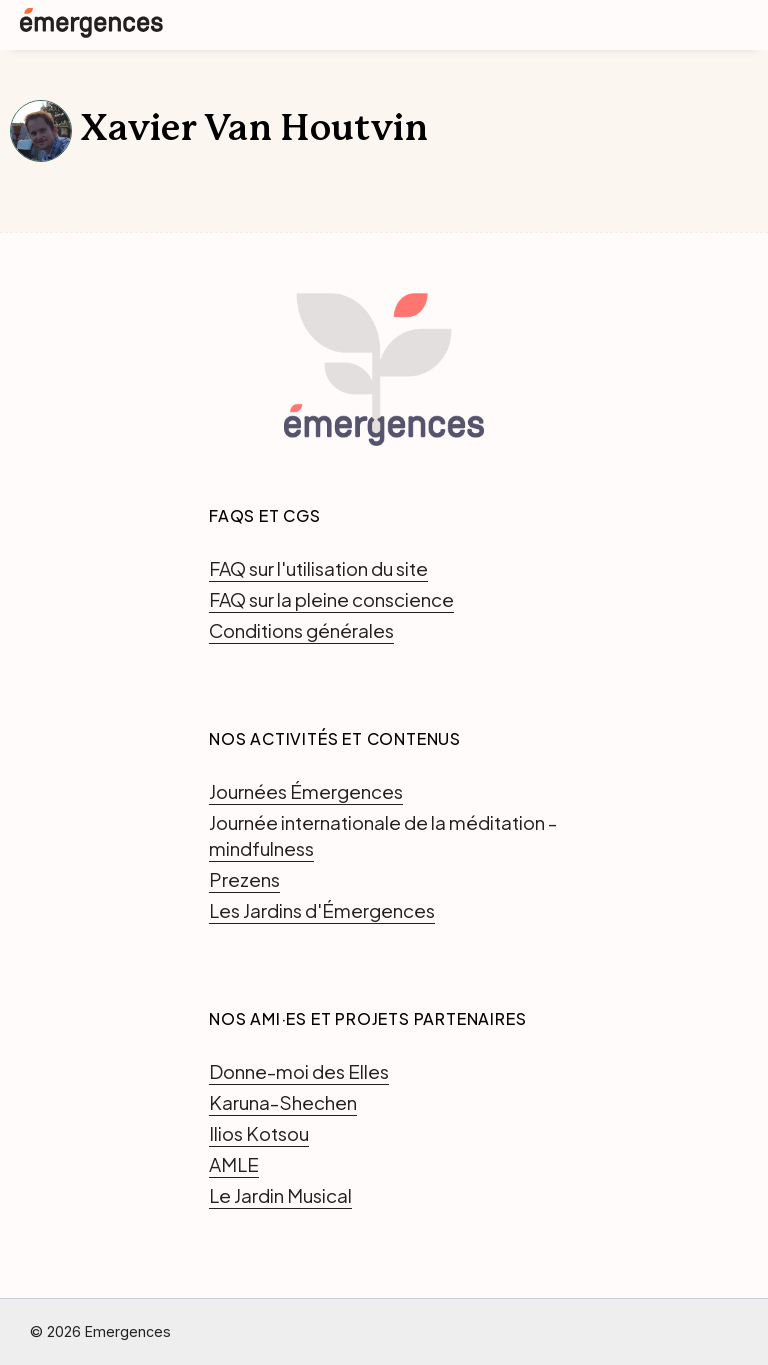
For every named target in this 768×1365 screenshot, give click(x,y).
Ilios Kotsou (259, 1133)
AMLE (234, 1164)
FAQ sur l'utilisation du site (318, 568)
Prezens (244, 879)
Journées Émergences (306, 791)
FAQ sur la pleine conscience (331, 599)
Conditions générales (301, 630)
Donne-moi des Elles (299, 1071)
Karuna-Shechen (283, 1102)
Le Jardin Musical (280, 1195)
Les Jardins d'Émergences (322, 910)
